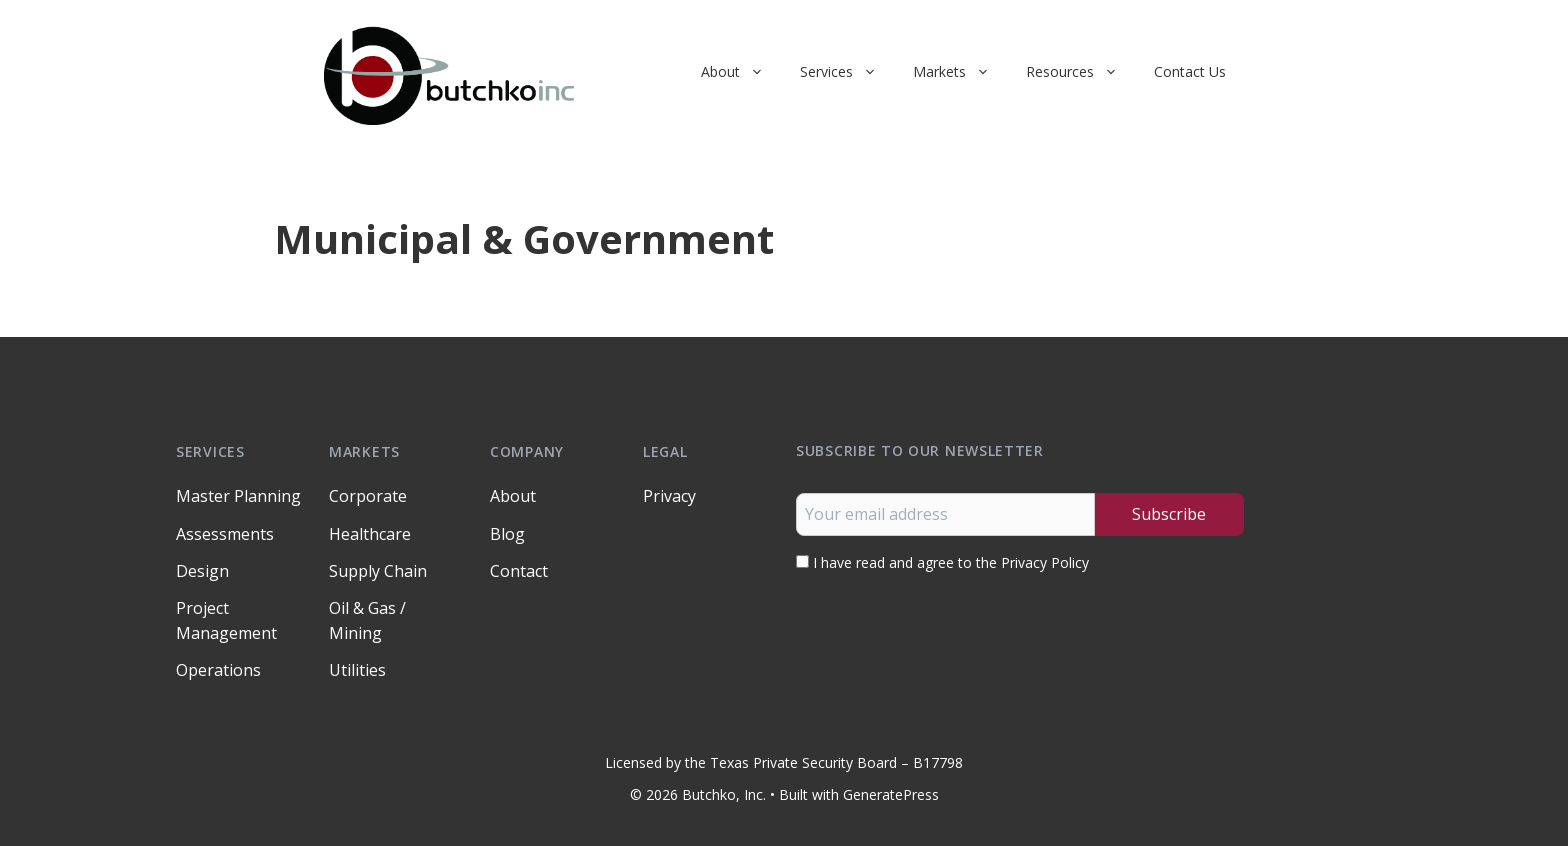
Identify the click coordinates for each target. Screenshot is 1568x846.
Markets (960, 72)
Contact (519, 571)
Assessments (225, 534)
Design (202, 571)
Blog (507, 534)
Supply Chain (378, 571)
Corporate (368, 496)
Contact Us (1190, 71)
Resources (1081, 72)
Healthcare (370, 534)
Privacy (669, 496)
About (741, 72)
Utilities (357, 670)
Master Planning (238, 496)
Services (847, 72)
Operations (218, 670)
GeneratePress (891, 794)
